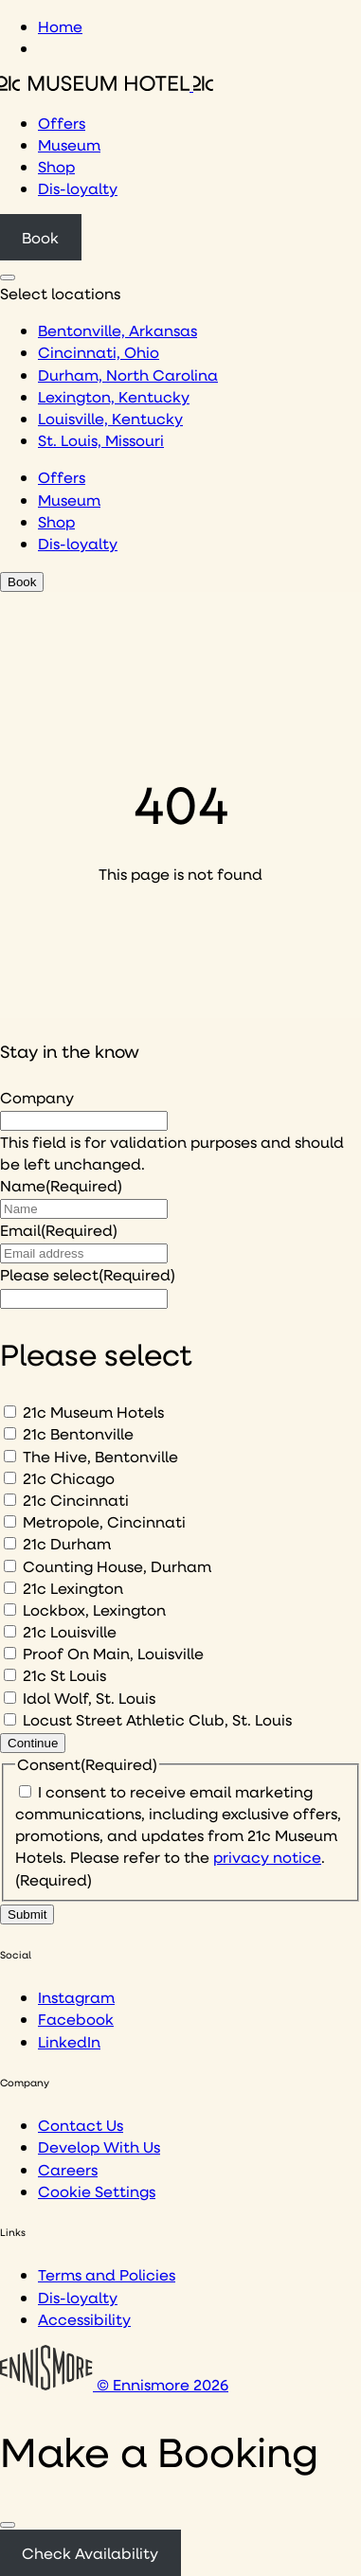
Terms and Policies (106, 2274)
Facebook (76, 2019)
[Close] (7, 2525)
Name (61, 1185)
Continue (33, 1743)
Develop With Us (99, 2146)
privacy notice (267, 1857)
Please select (87, 1274)
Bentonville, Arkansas (117, 330)
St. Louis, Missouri (101, 440)
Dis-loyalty (77, 188)
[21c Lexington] (10, 1588)
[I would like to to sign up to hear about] (84, 1299)
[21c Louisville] (10, 1631)
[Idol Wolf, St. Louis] (10, 1697)
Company (37, 1097)
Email (58, 1230)
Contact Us (80, 2125)
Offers (61, 123)
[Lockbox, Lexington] (10, 1609)
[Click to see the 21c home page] (106, 85)
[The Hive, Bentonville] (10, 1456)
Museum (69, 144)
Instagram (76, 1997)
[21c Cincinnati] (10, 1500)
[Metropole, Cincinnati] (10, 1521)
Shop (56, 166)
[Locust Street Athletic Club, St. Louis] (10, 1719)
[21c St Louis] (10, 1675)
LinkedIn (69, 2041)
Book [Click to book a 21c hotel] (40, 237)
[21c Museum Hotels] (10, 1411)
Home (60, 26)
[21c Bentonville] (10, 1433)
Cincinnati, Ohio (98, 352)
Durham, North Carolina (128, 375)
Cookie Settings (96, 2191)
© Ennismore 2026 (114, 2384)
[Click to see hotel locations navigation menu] (7, 277)
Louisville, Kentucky (110, 418)
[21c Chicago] (10, 1478)
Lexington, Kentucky (114, 396)
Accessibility (84, 2319)
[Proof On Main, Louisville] (10, 1653)
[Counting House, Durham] (10, 1566)
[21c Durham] (10, 1543)
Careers (68, 2169)
